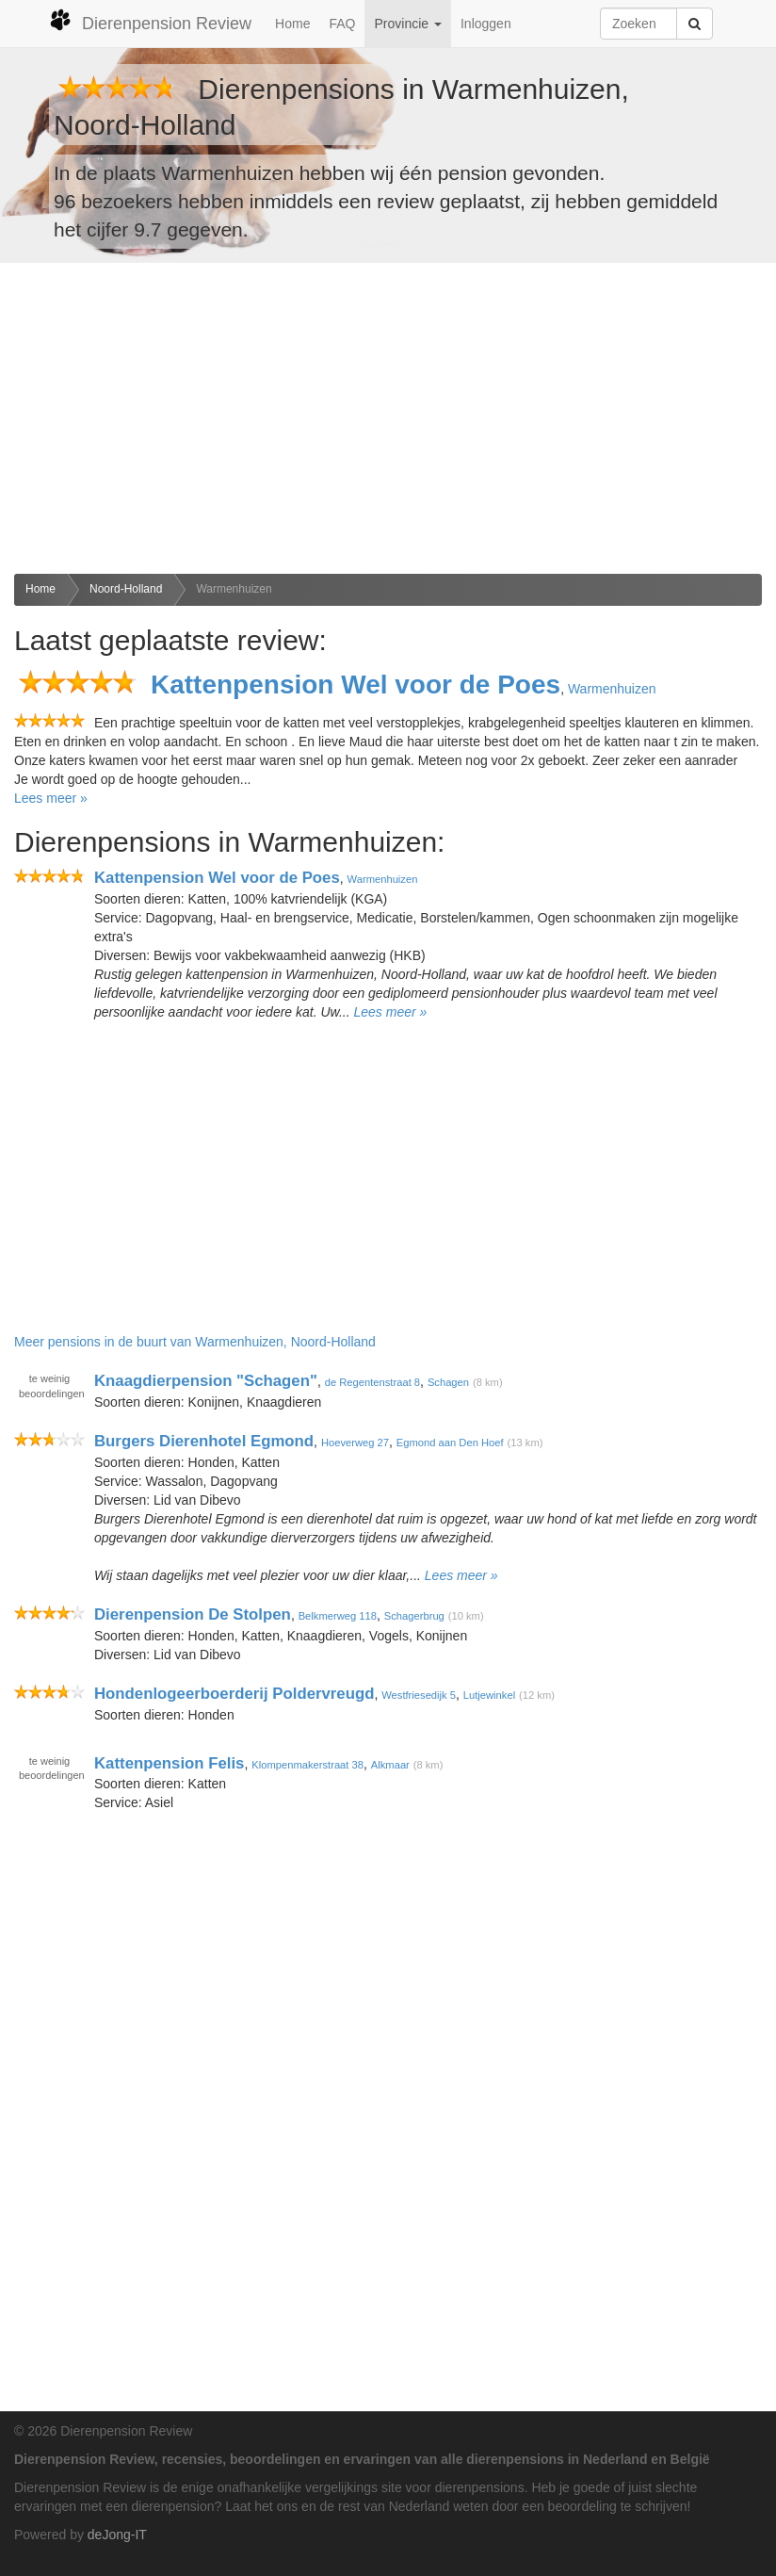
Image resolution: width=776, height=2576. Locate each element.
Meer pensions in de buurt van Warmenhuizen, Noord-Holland (195, 1341)
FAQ (342, 23)
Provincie (407, 23)
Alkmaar (390, 1763)
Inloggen (486, 23)
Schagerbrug (414, 1616)
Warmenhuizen (233, 588)
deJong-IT (117, 2534)
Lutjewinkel (489, 1695)
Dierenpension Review (150, 20)
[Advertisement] (388, 418)
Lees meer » (51, 798)
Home (292, 23)
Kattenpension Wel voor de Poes (355, 684)
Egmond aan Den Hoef (450, 1442)
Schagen (448, 1382)
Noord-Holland (125, 588)
